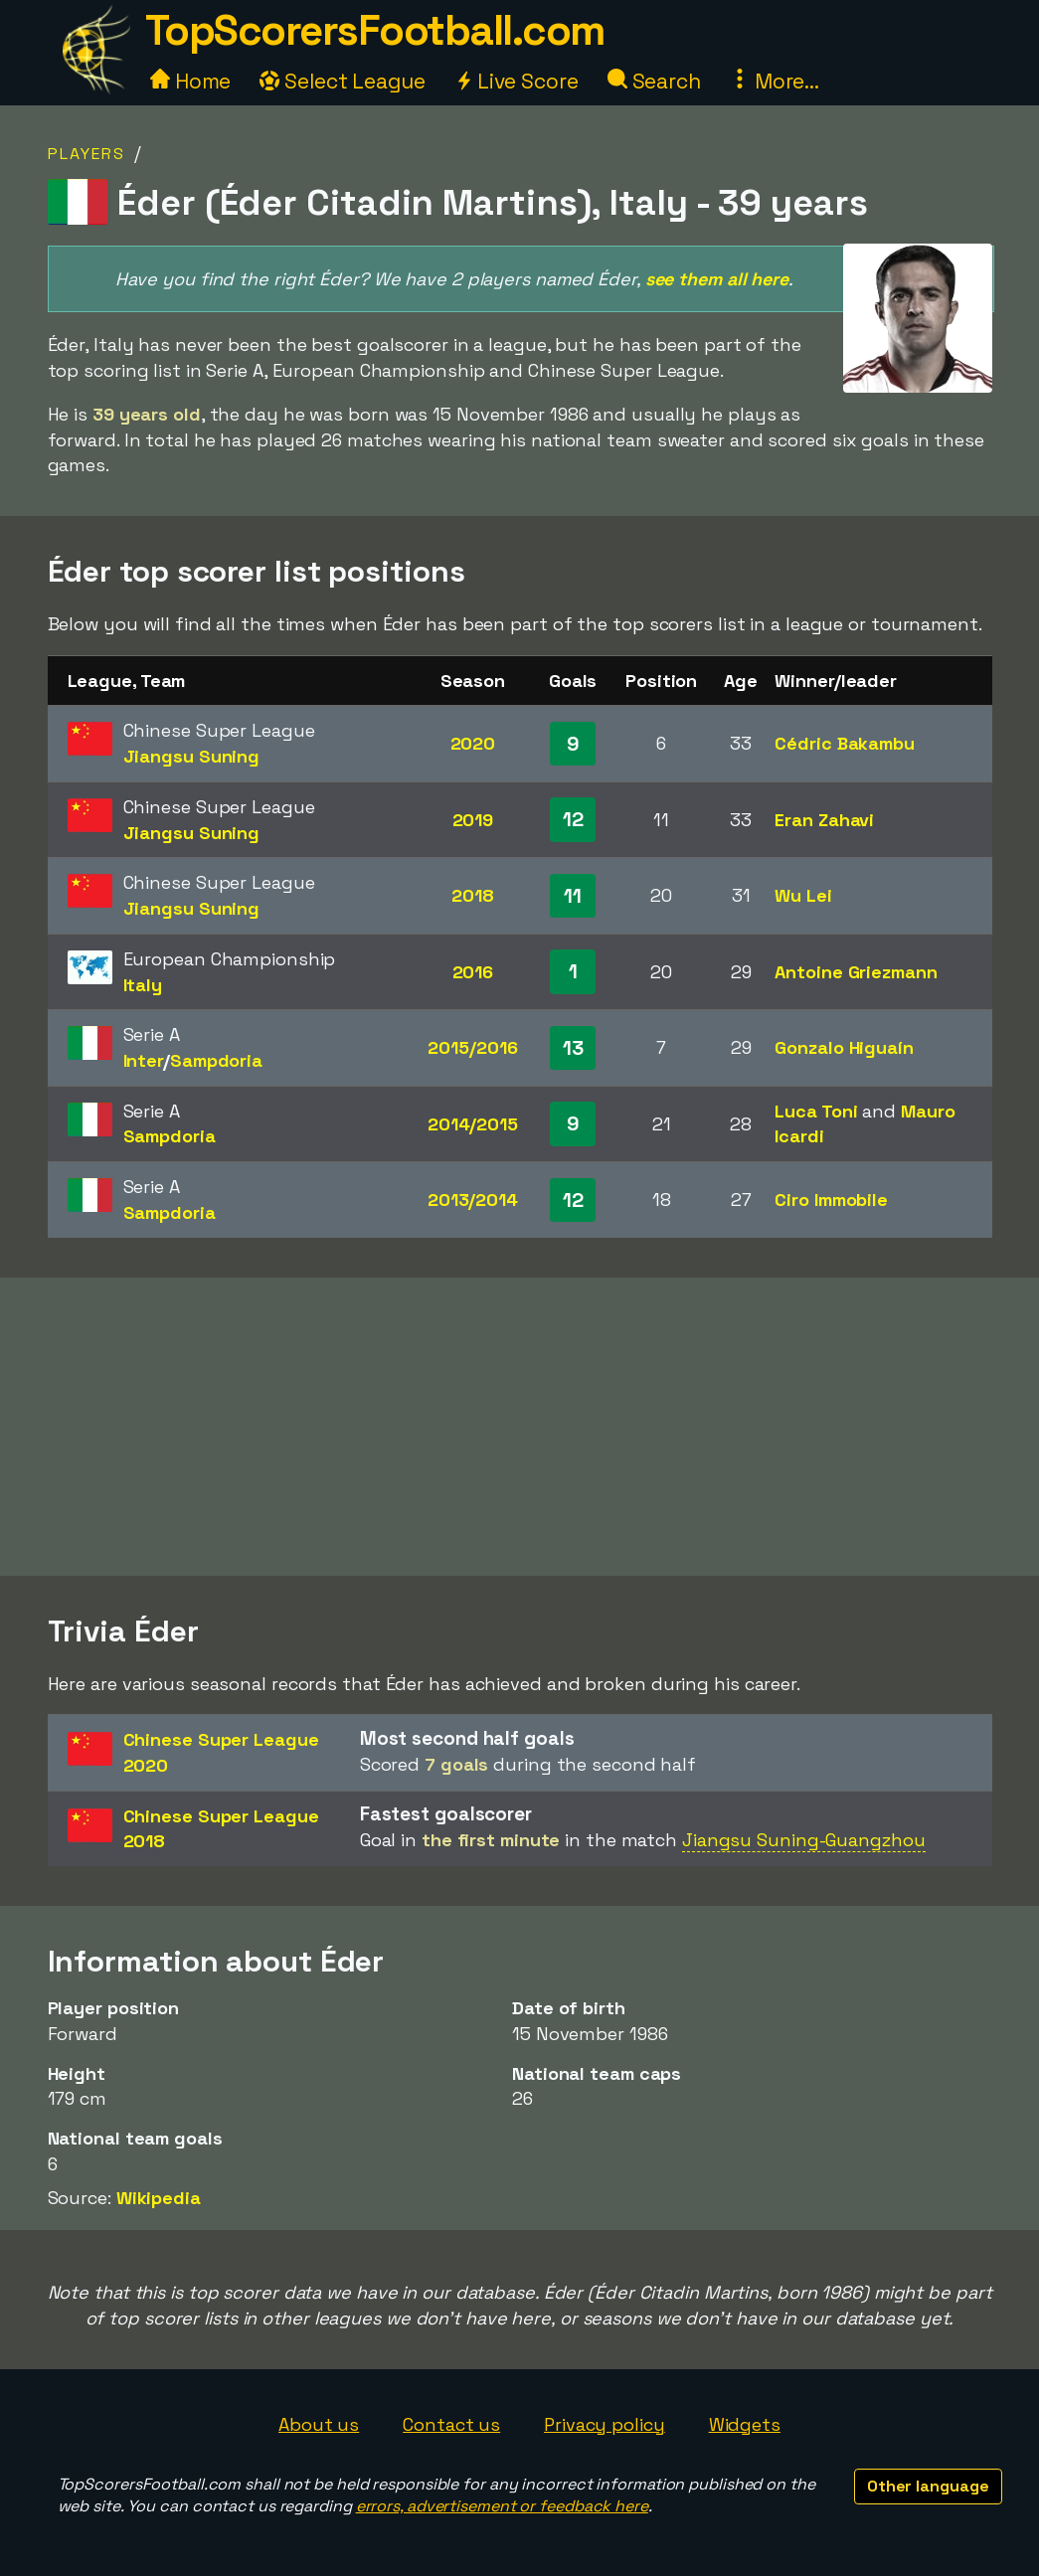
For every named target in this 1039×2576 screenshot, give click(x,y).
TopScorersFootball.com (375, 30)
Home (191, 81)
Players (86, 153)
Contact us (451, 2424)
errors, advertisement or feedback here (502, 2505)
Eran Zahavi (824, 819)
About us (318, 2424)
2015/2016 (472, 1047)
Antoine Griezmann (856, 971)
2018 (472, 895)
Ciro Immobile (831, 1199)
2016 (473, 971)
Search (654, 81)
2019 (473, 819)
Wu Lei (803, 895)
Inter (143, 1060)
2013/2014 (473, 1199)
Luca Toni (816, 1111)
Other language (928, 2486)
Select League (343, 81)
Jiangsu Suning (191, 756)
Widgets (744, 2424)
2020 (473, 743)
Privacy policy (604, 2424)
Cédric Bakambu (845, 743)
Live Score (516, 81)
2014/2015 (473, 1124)
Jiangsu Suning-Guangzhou (804, 1839)
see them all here (716, 278)
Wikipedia (158, 2197)
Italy (143, 984)
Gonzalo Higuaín (844, 1047)
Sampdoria (216, 1060)
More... (774, 81)
